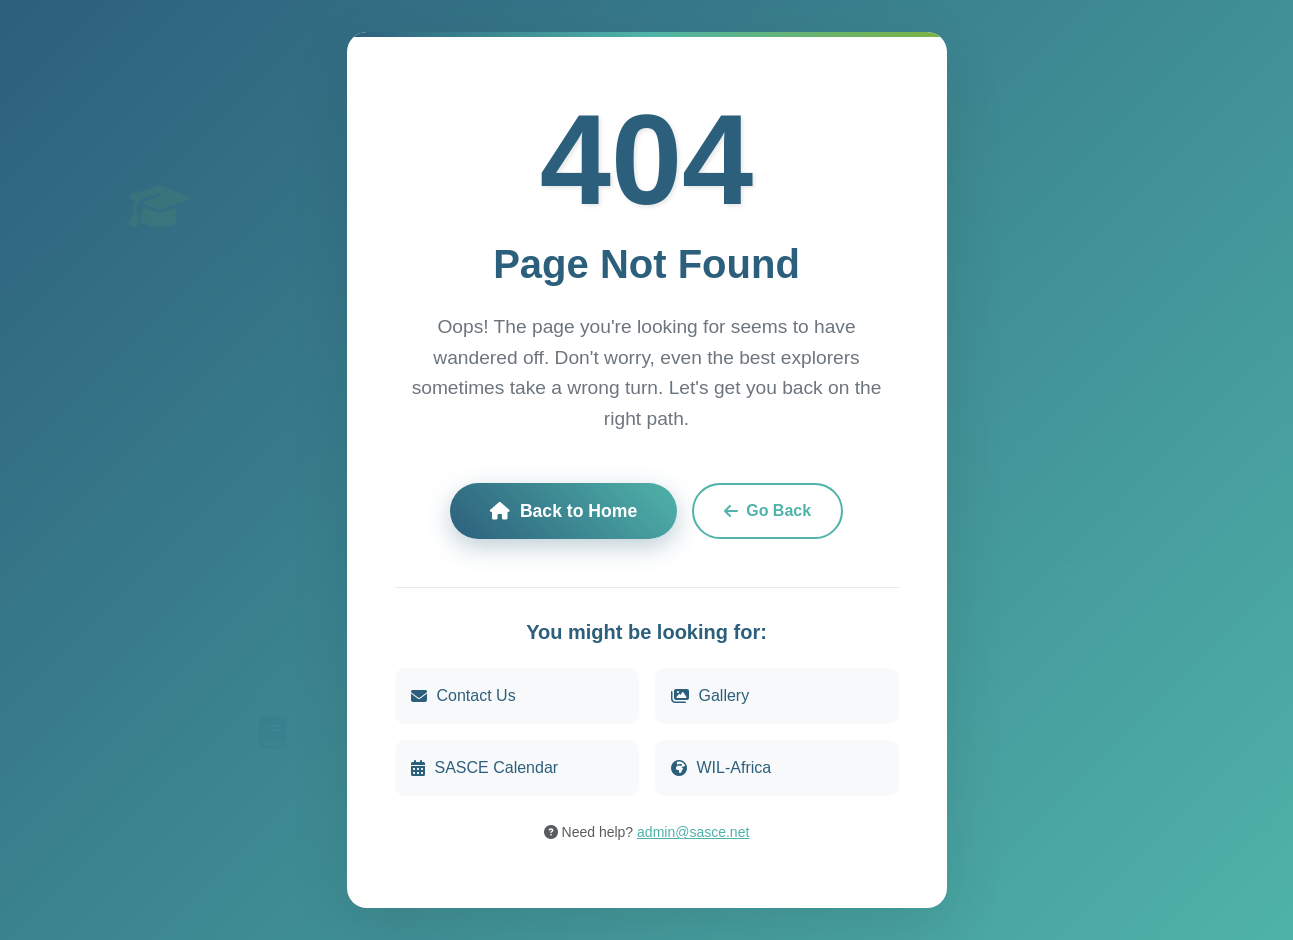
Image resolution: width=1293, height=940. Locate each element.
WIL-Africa (721, 767)
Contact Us (463, 695)
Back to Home (563, 511)
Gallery (710, 695)
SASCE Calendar (485, 767)
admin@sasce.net (693, 832)
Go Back (767, 510)
